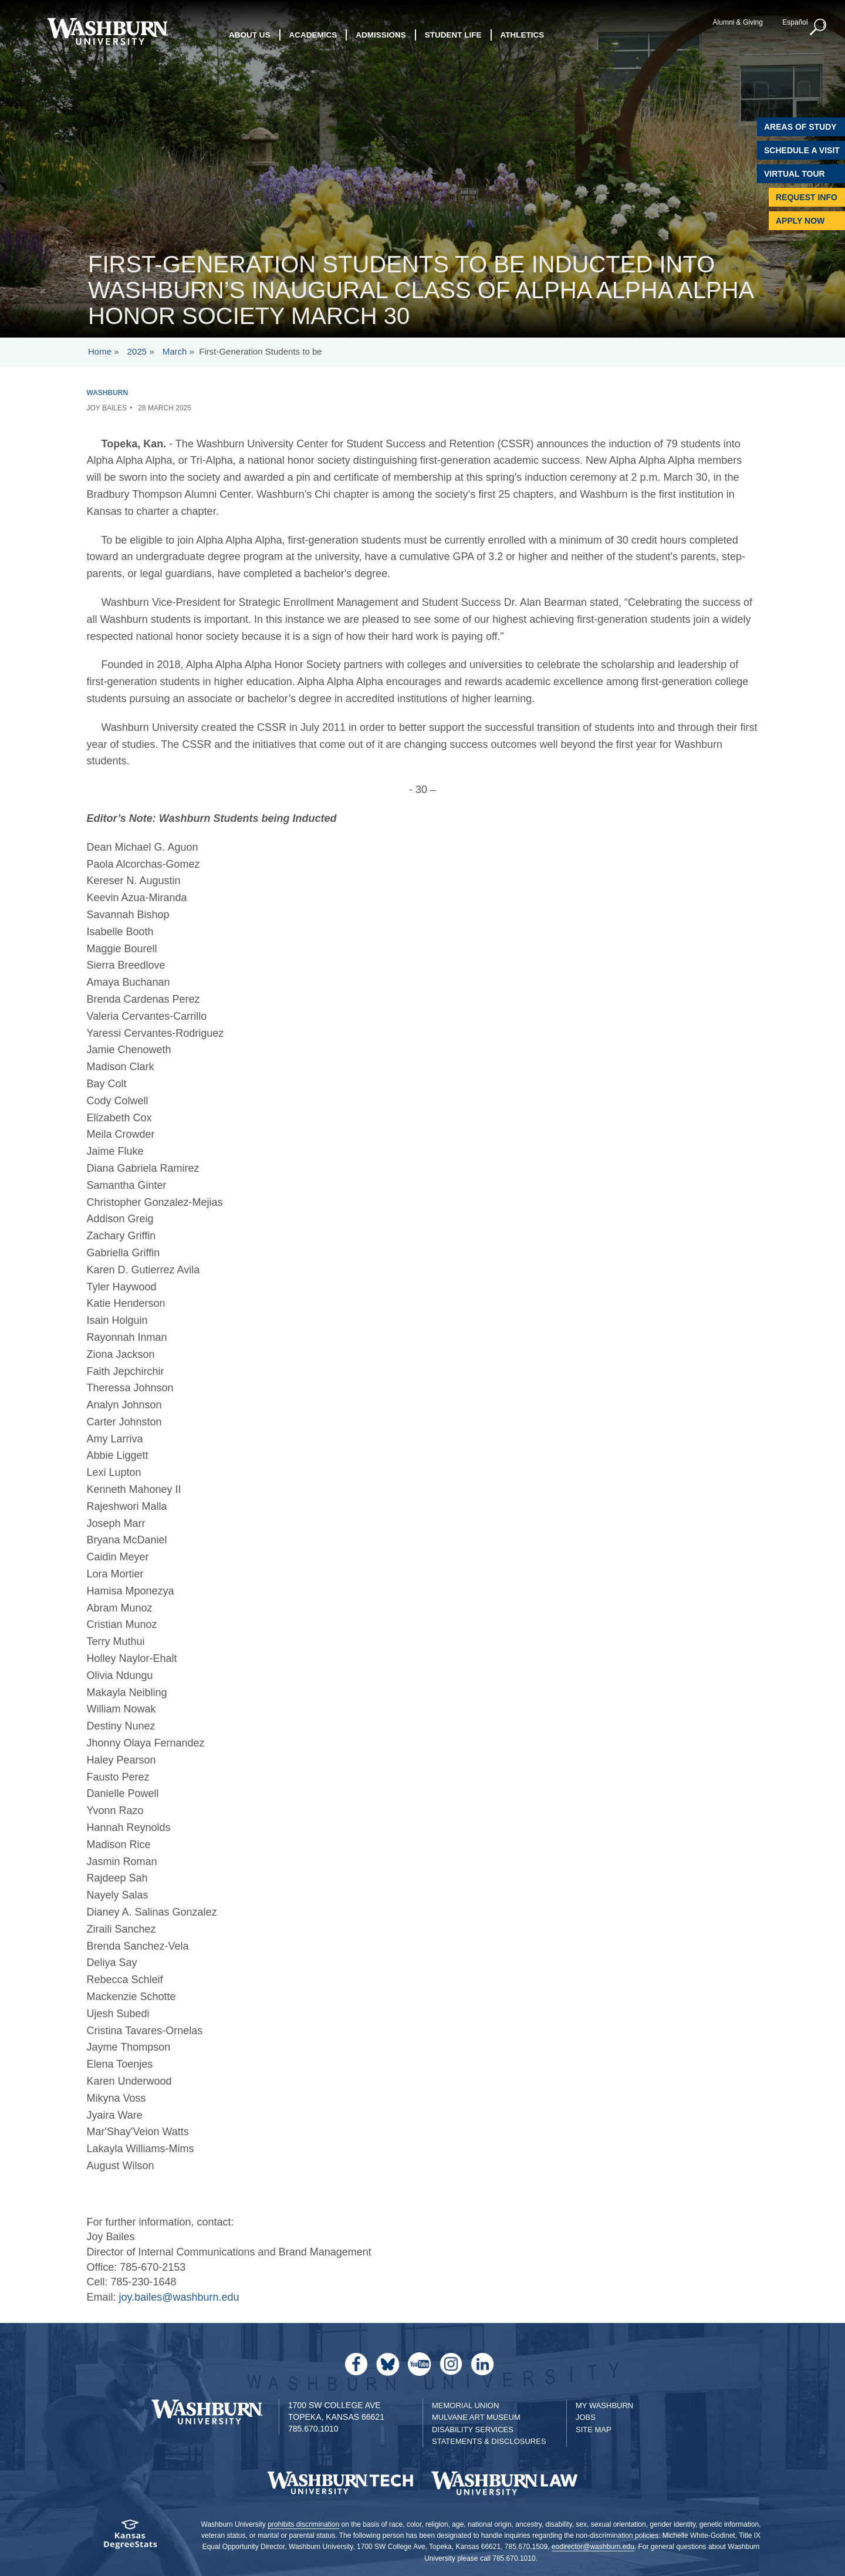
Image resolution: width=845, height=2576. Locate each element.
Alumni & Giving (738, 22)
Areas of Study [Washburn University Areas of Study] (800, 127)
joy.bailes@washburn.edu (179, 2297)
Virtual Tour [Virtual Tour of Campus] (794, 173)
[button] (818, 27)
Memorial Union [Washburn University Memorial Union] (465, 2405)
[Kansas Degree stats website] (130, 2538)
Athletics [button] (523, 35)
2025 (137, 351)
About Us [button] (250, 35)
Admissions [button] (381, 35)
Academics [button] (313, 35)
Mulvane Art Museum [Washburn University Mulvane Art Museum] (476, 2417)
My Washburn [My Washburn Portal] (604, 2405)
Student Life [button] (453, 35)
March (175, 351)
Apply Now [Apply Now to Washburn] (800, 220)
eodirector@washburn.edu (593, 2547)
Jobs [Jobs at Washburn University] (586, 2417)
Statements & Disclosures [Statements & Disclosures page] (489, 2441)
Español (794, 22)
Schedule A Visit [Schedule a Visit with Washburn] (802, 150)
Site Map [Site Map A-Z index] (593, 2429)
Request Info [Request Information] (806, 197)
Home (99, 351)
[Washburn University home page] (107, 31)
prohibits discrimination (303, 2524)
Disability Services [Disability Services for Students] (472, 2429)
